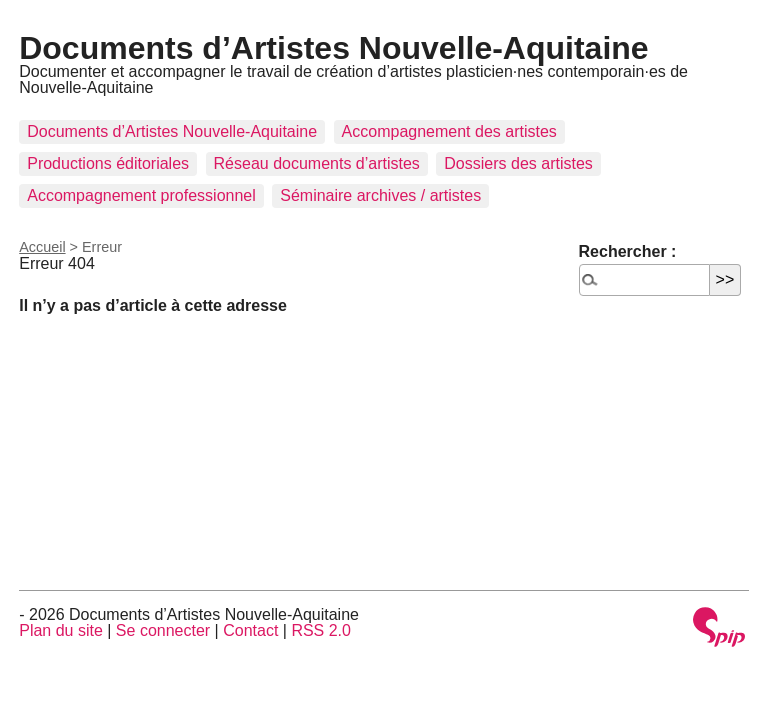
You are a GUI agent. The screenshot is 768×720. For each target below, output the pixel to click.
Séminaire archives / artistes (380, 195)
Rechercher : (628, 251)
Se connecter (163, 630)
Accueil (42, 247)
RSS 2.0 (321, 630)
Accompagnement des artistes (449, 131)
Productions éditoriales (108, 163)
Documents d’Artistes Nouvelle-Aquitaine (333, 48)
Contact (250, 630)
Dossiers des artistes (518, 163)
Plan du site (61, 630)
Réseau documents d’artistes (317, 163)
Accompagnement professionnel (141, 195)
